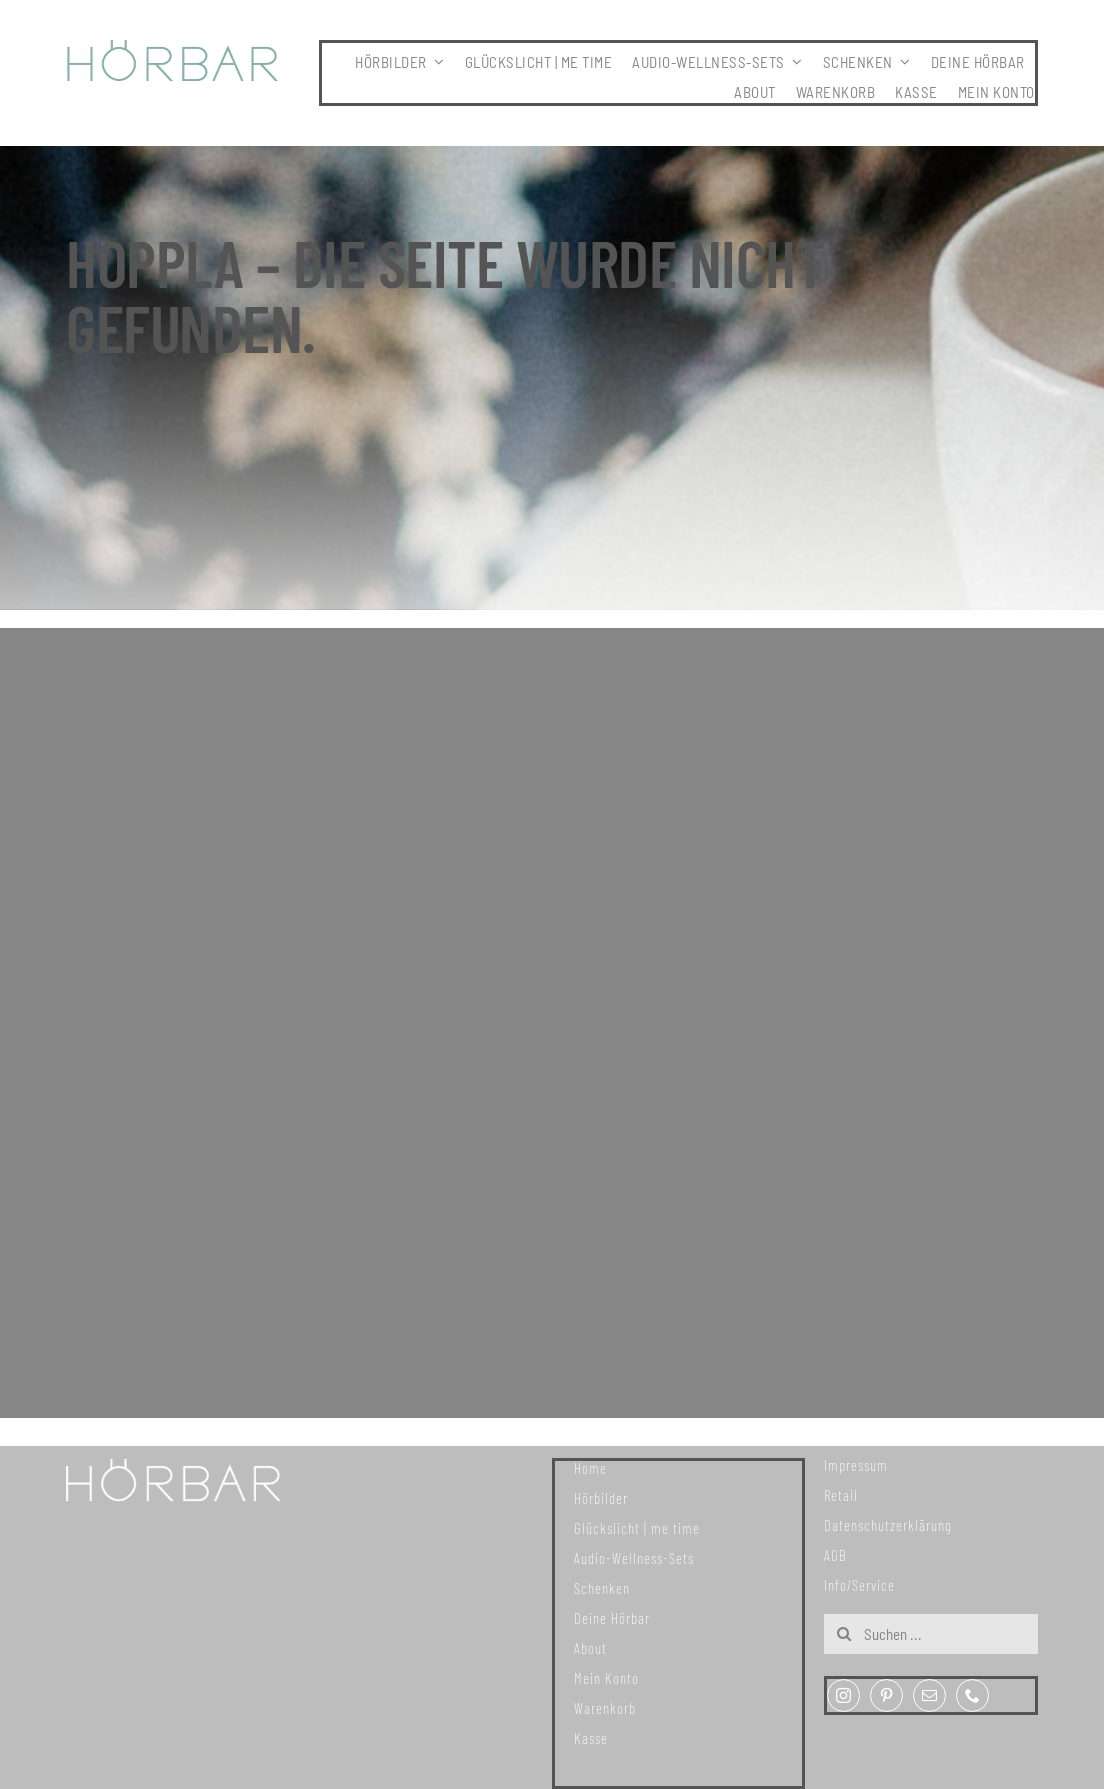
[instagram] (843, 1695)
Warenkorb (605, 1708)
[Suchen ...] (931, 1634)
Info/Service (859, 1585)
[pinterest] (886, 1695)
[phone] (972, 1695)
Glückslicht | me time (637, 1528)
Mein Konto (606, 1678)
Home (590, 1468)
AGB (835, 1555)
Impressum (856, 1465)
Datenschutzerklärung (888, 1525)
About (590, 1648)
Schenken (602, 1588)
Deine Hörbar (612, 1618)
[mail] (929, 1695)
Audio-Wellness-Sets (634, 1558)
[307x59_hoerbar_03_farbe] (173, 49)
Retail (841, 1495)
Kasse (591, 1738)
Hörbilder (601, 1498)
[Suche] (844, 1634)
